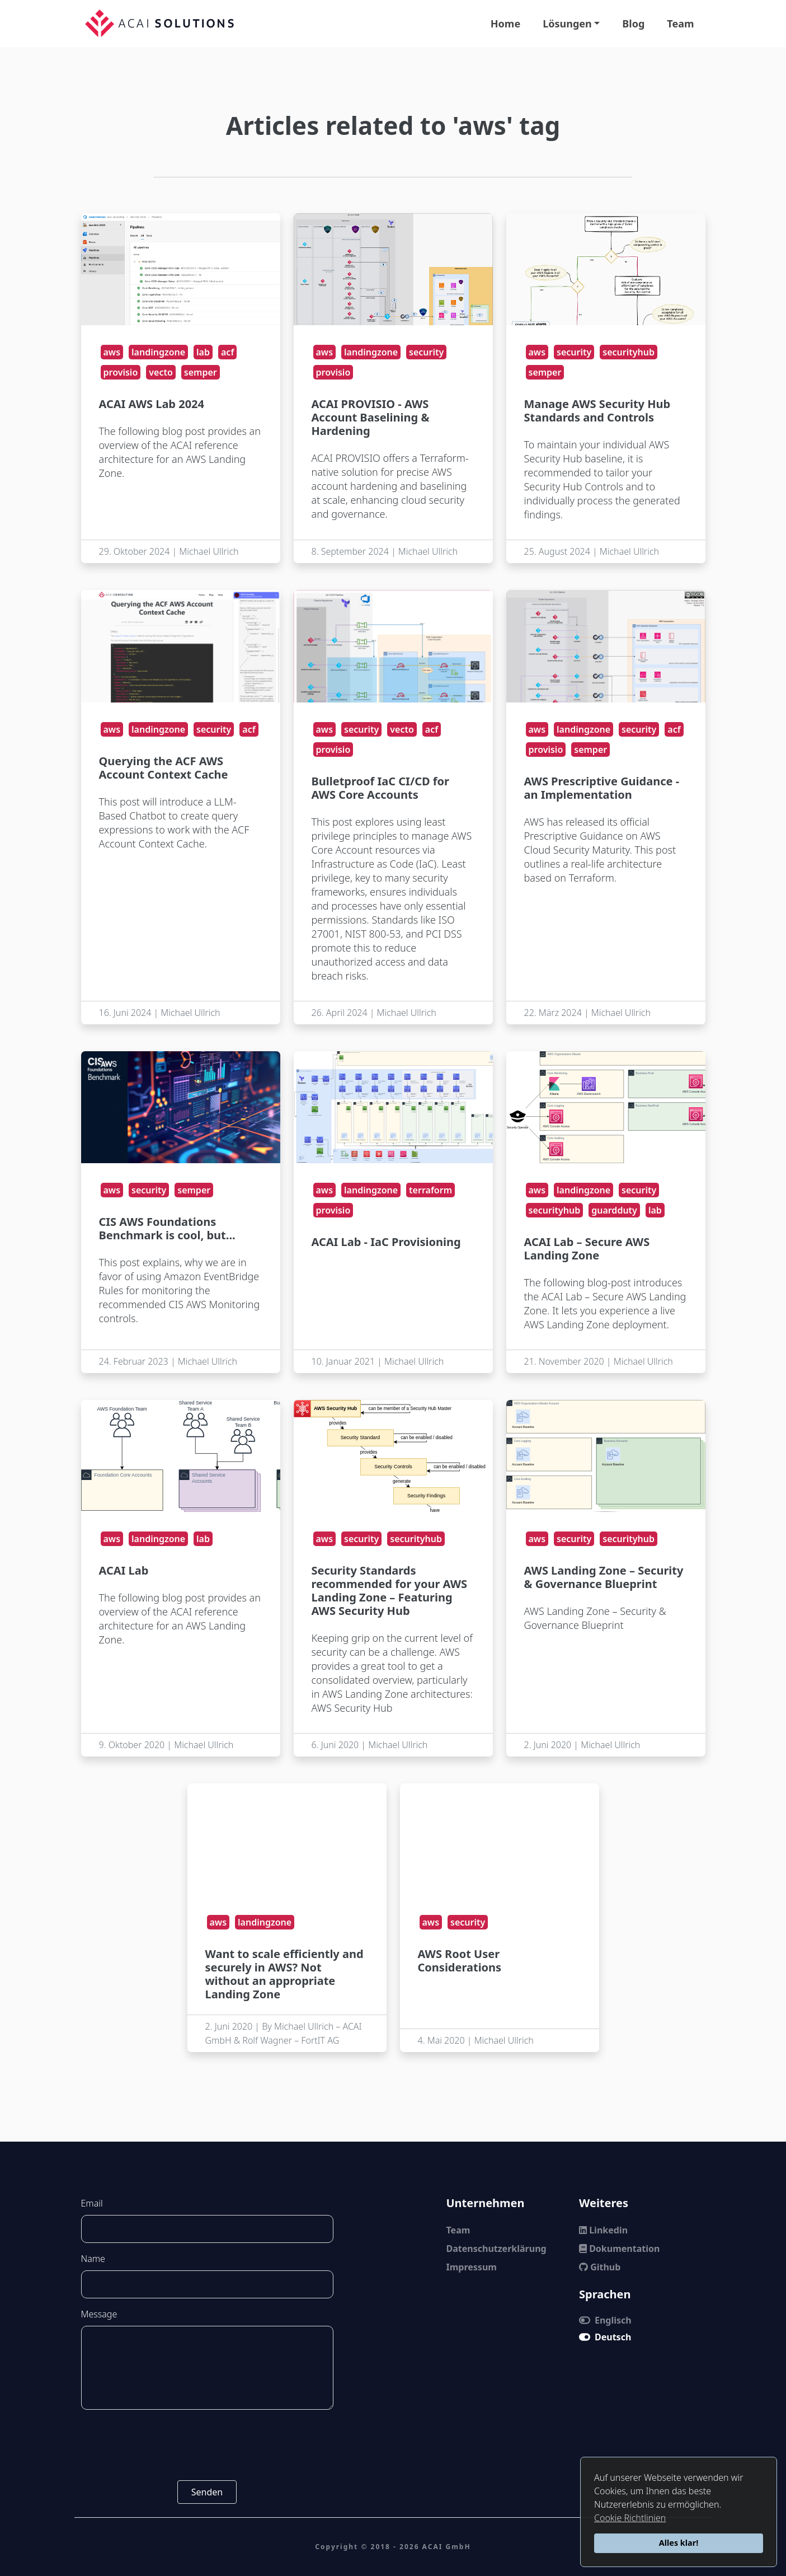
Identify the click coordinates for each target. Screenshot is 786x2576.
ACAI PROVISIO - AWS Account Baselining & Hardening (371, 417)
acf (227, 352)
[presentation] (207, 2445)
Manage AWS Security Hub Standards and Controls (597, 410)
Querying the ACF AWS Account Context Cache (163, 767)
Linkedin (603, 2230)
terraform (430, 1190)
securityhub (629, 352)
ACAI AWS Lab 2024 (151, 403)
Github (599, 2267)
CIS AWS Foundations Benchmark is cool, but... (167, 1228)
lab (203, 352)
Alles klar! (678, 2542)
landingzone (158, 352)
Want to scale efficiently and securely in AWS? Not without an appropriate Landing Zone (284, 1974)
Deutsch (605, 2337)
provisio (120, 372)
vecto (161, 372)
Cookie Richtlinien (630, 2518)
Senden (207, 2492)
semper (200, 372)
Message (99, 2314)
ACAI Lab (124, 1570)
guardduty (614, 1210)
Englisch (605, 2320)
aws (112, 352)
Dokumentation (619, 2248)
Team (680, 23)
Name (93, 2258)
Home (505, 23)
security (426, 352)
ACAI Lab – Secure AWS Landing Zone (587, 1248)
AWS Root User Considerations (460, 1960)
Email (92, 2203)
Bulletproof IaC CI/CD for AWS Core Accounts (381, 788)
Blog (633, 23)
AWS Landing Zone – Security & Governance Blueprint (604, 1577)
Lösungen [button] (567, 23)
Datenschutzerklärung (496, 2248)
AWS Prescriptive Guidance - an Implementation (602, 788)
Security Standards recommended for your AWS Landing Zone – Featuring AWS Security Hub (390, 1590)
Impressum (471, 2267)
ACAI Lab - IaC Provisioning (386, 1241)
